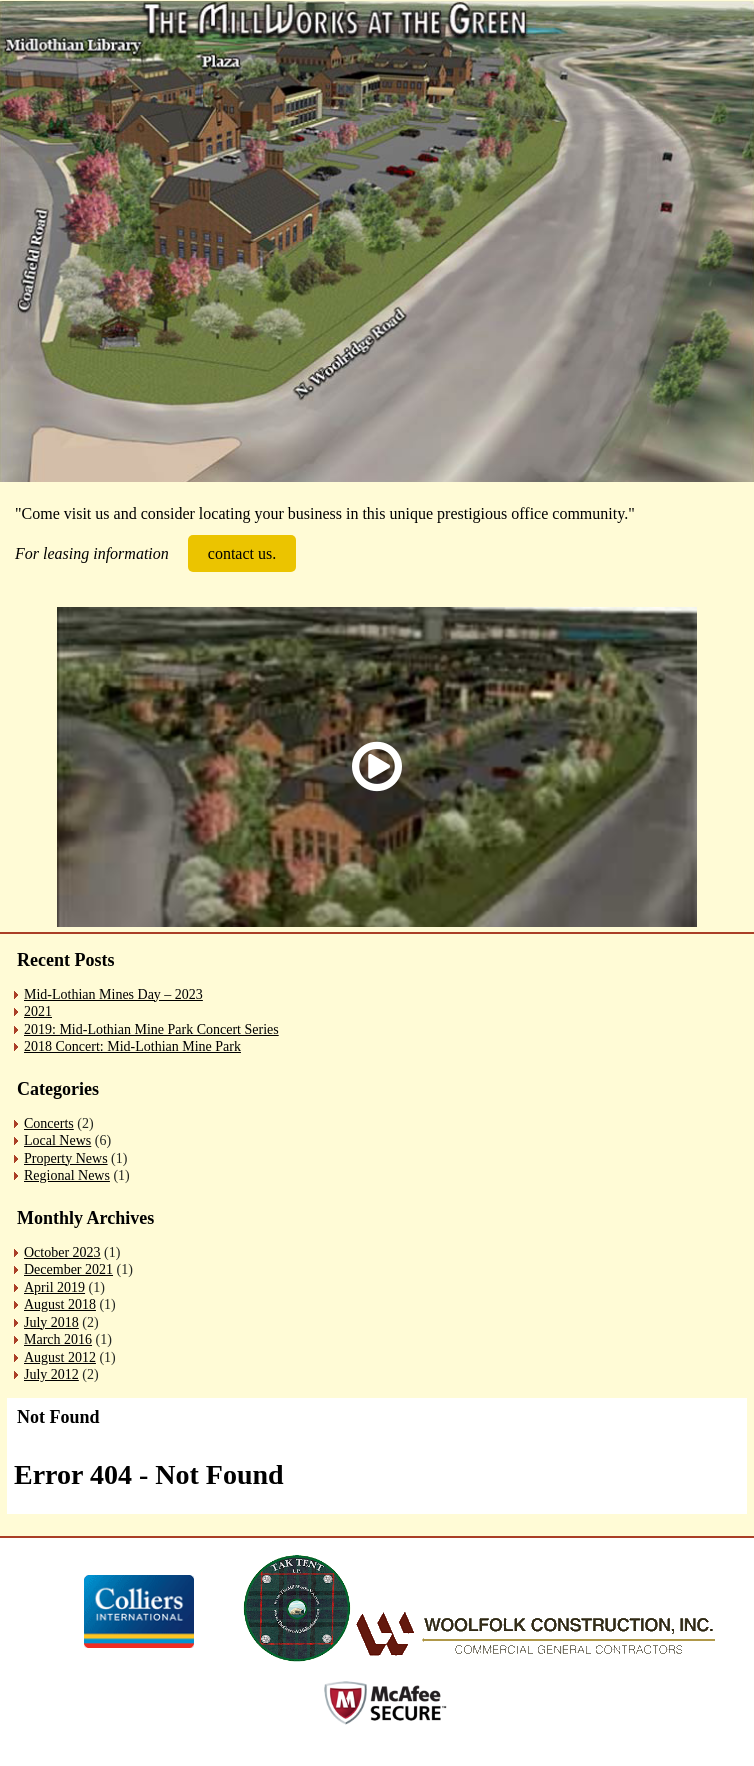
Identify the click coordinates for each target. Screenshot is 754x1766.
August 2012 (60, 1357)
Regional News (67, 1175)
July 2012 (51, 1374)
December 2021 (68, 1269)
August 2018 (60, 1304)
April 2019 (54, 1287)
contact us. (242, 553)
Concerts (49, 1123)
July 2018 (51, 1322)
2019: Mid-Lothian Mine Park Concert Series (151, 1029)
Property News (66, 1158)
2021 (38, 1011)
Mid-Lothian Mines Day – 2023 (113, 994)
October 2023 (62, 1252)
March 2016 (58, 1339)
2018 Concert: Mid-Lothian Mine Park (132, 1046)
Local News (57, 1140)
